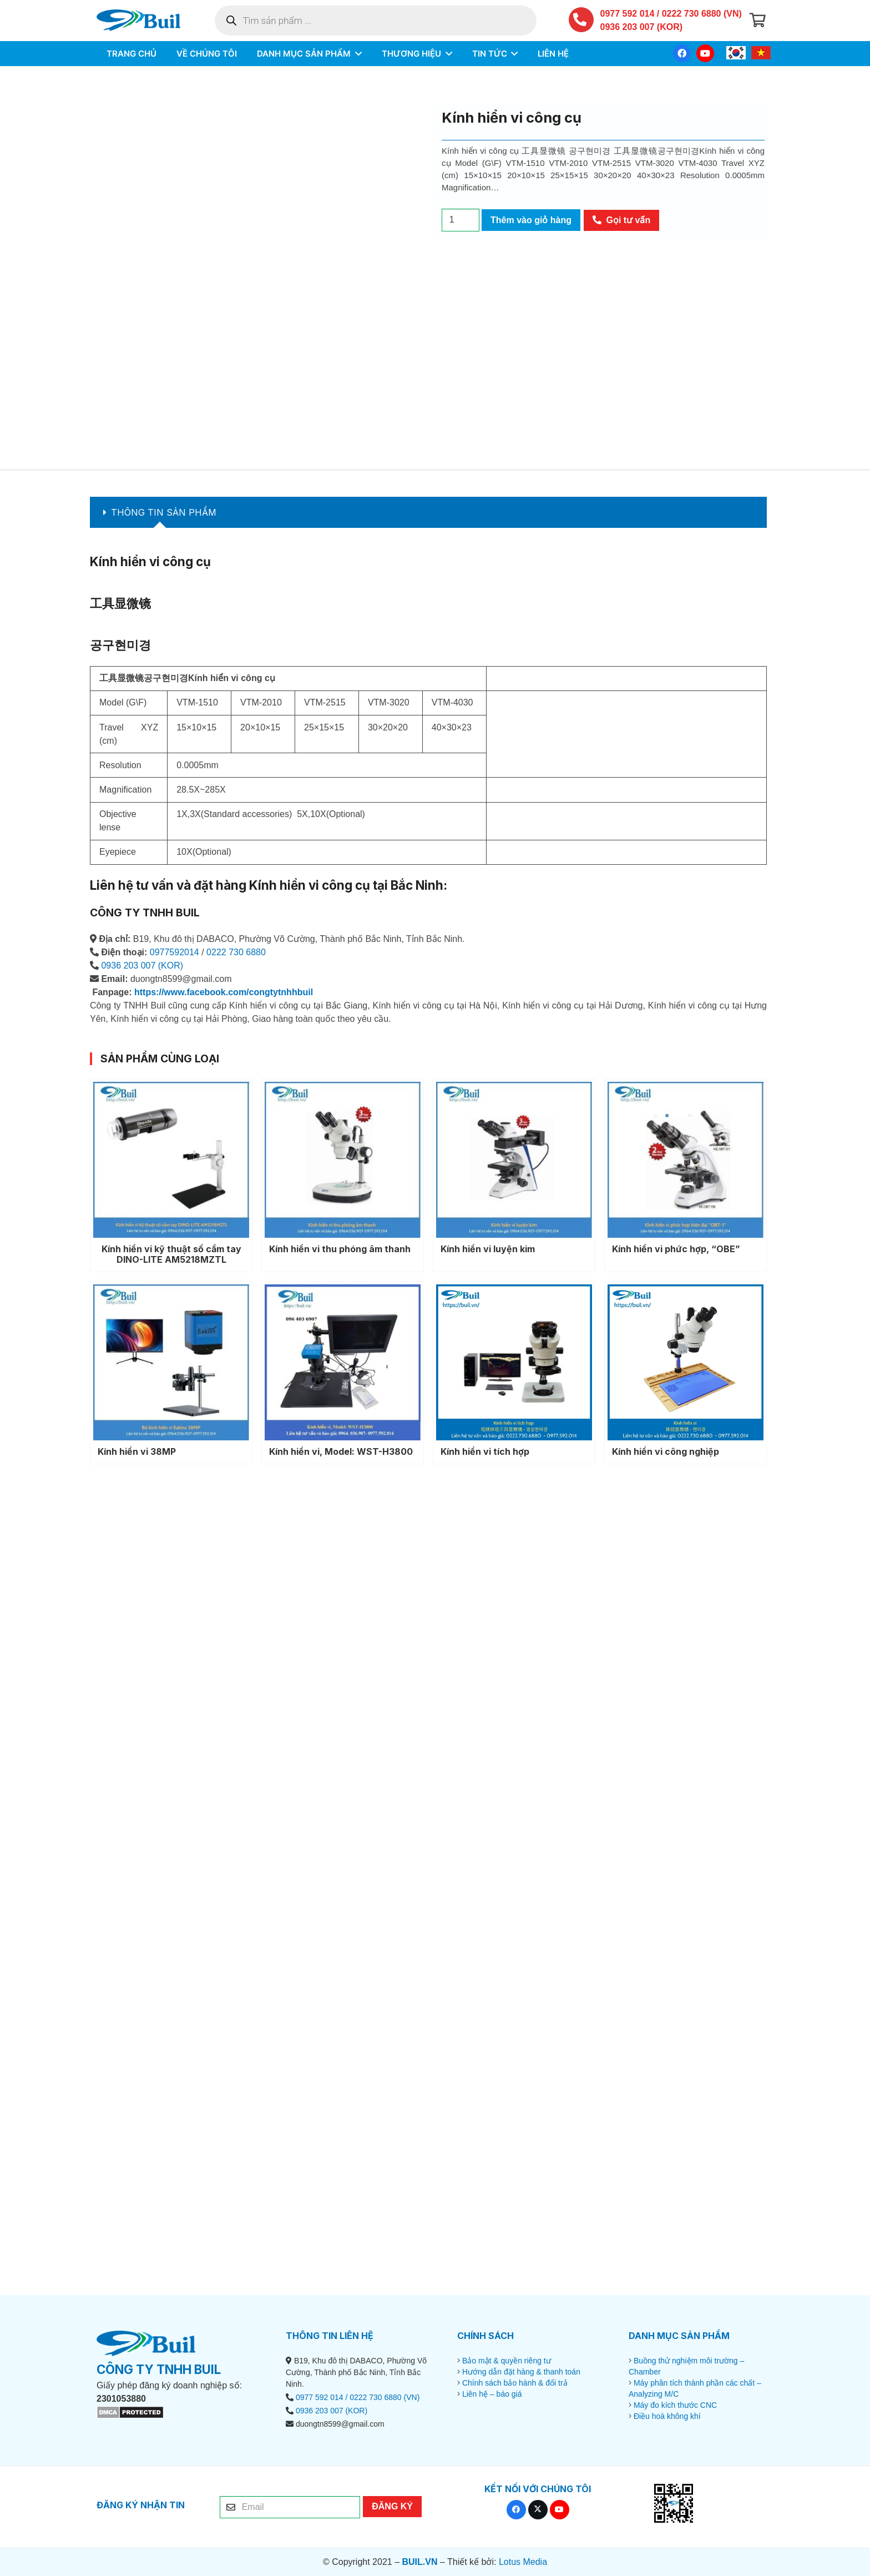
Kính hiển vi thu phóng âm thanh (340, 1248)
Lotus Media (523, 2562)
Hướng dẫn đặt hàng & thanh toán (521, 2371)
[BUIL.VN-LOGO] (145, 22)
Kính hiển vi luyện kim (488, 1248)
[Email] (290, 2507)
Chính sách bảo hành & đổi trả (515, 2382)
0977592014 (174, 952)
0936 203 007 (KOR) (641, 28)
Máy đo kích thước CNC (675, 2405)
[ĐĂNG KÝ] (392, 2506)
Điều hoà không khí (667, 2416)
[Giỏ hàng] (757, 22)
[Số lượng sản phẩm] (460, 220)
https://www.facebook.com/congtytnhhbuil (223, 992)
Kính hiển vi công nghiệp (665, 1451)
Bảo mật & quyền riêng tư (506, 2360)
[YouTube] (705, 57)
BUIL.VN (419, 2562)
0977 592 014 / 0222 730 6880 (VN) (671, 15)
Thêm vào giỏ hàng (530, 220)
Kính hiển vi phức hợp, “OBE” (676, 1248)
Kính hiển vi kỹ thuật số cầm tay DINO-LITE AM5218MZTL (171, 1254)
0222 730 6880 (236, 952)
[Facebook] (682, 57)
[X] (538, 2509)
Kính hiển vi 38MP (137, 1451)
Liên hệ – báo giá (492, 2394)
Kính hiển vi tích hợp (485, 1451)
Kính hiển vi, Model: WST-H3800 (341, 1451)
